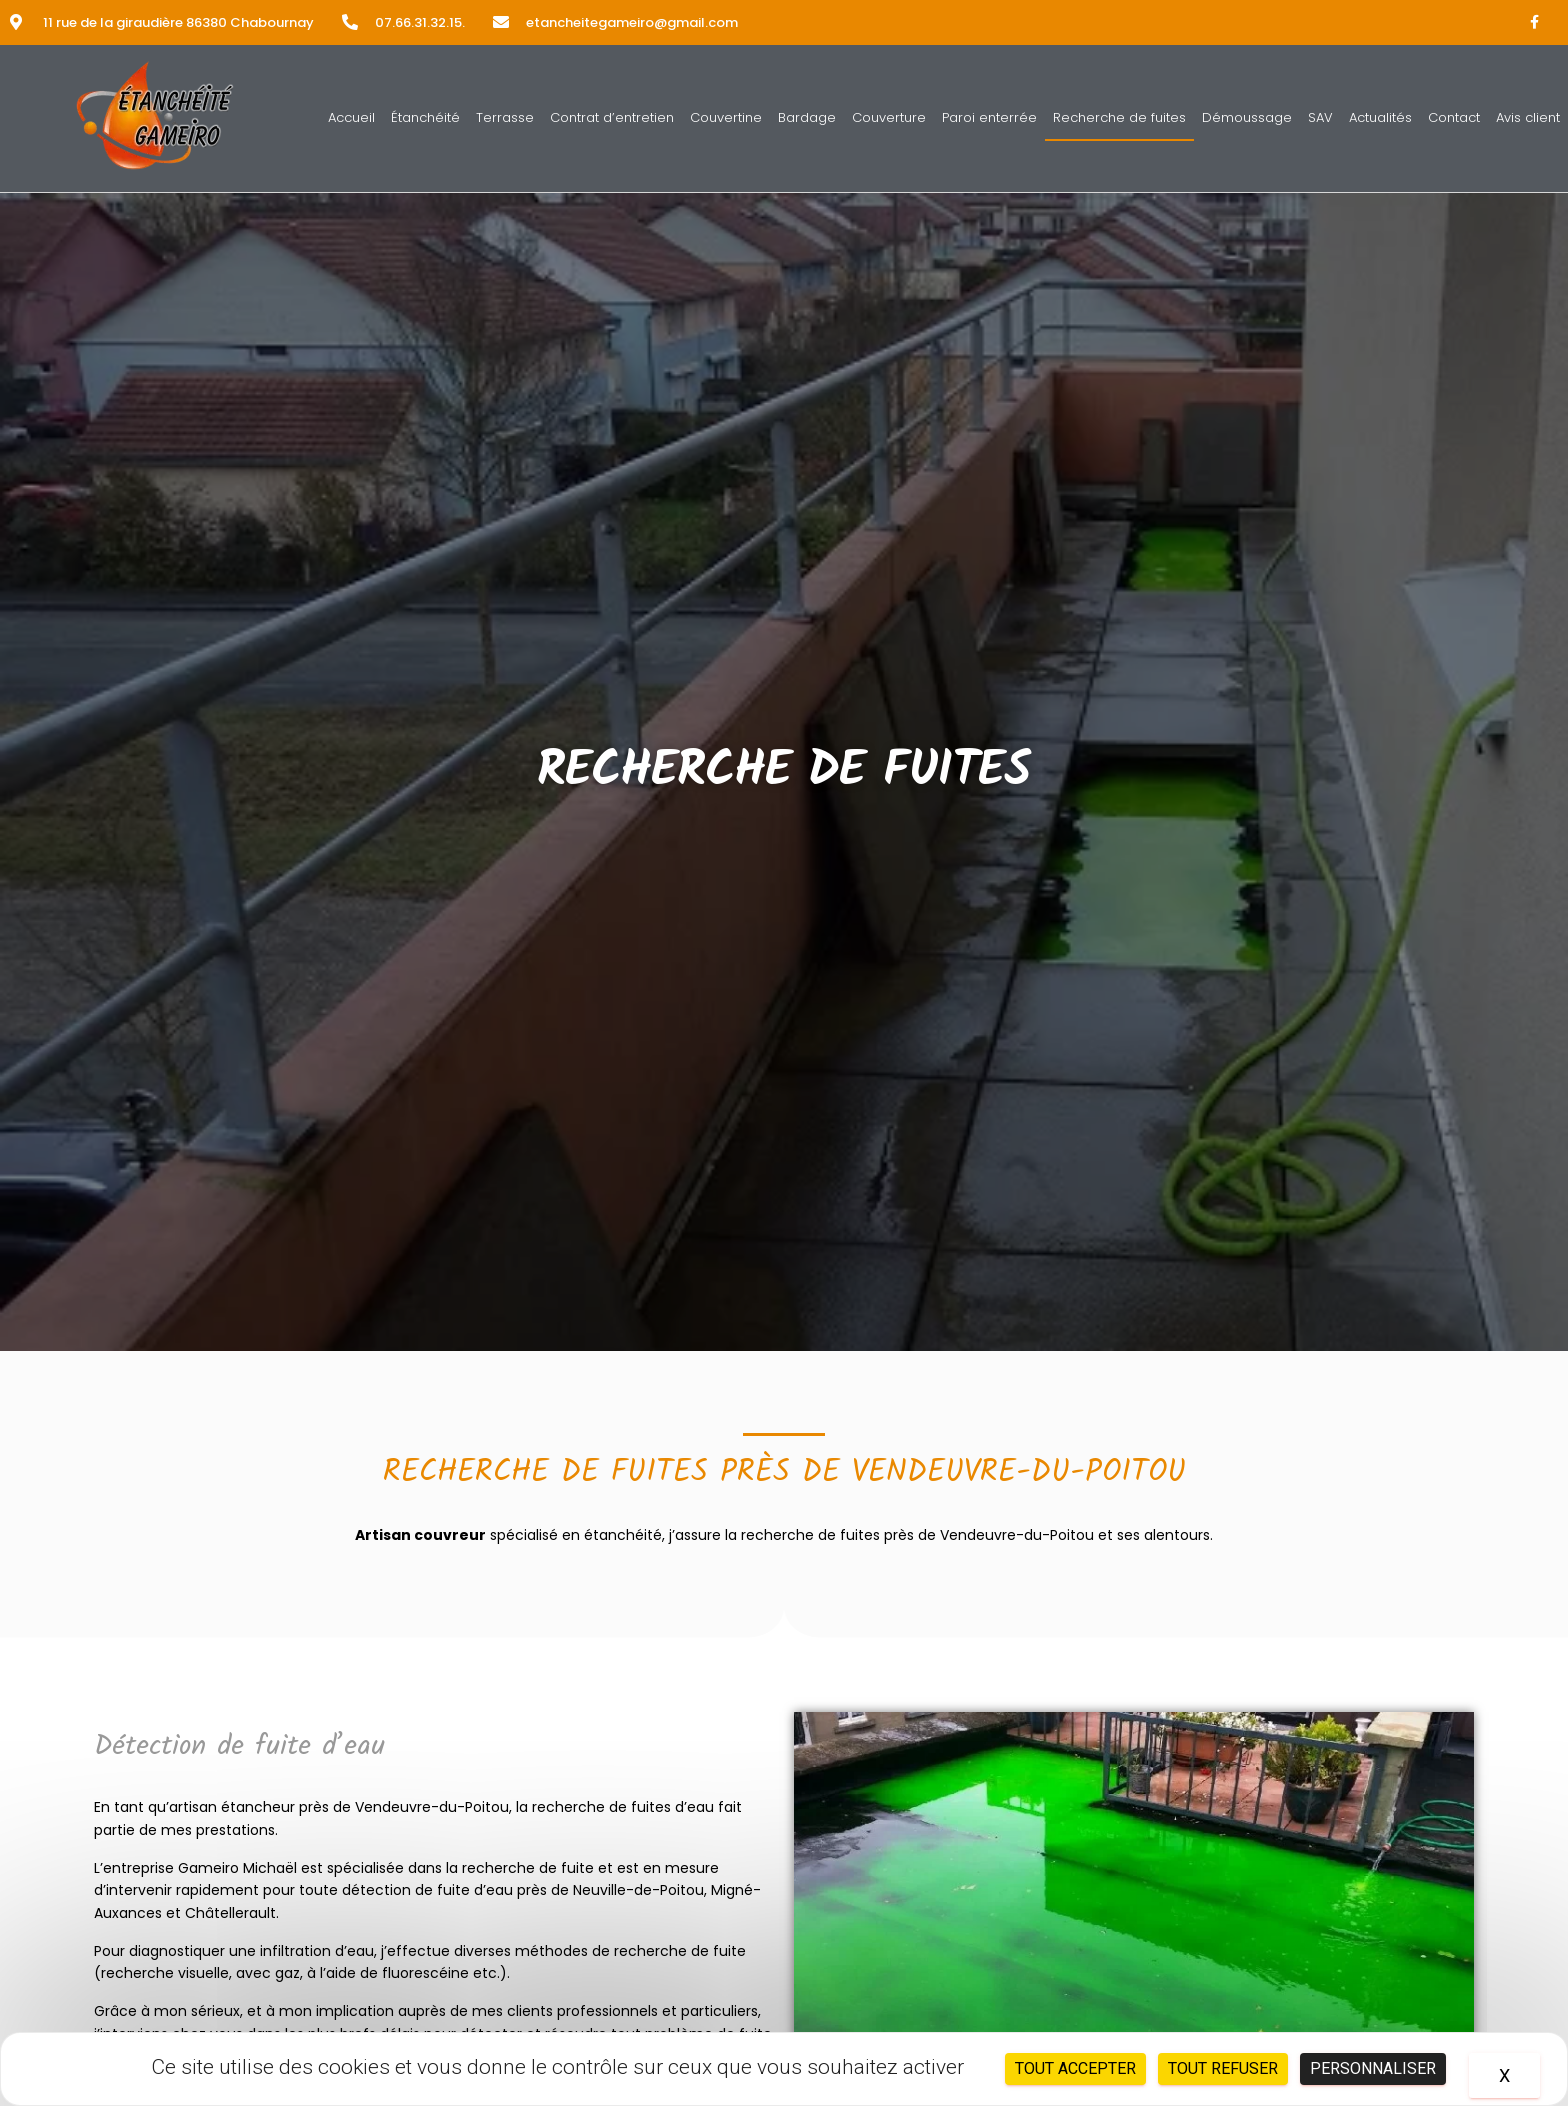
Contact (1454, 117)
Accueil (351, 117)
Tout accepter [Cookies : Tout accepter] (1075, 2068)
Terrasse (505, 117)
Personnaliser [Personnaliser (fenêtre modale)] (1373, 2068)
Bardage (807, 117)
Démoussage (1247, 117)
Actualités (1380, 117)
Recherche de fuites (1119, 117)
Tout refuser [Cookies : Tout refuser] (1223, 2068)
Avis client (1528, 117)
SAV (1320, 117)
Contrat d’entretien (612, 117)
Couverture (889, 117)
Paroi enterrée (989, 117)
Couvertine (726, 117)
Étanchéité (425, 117)
